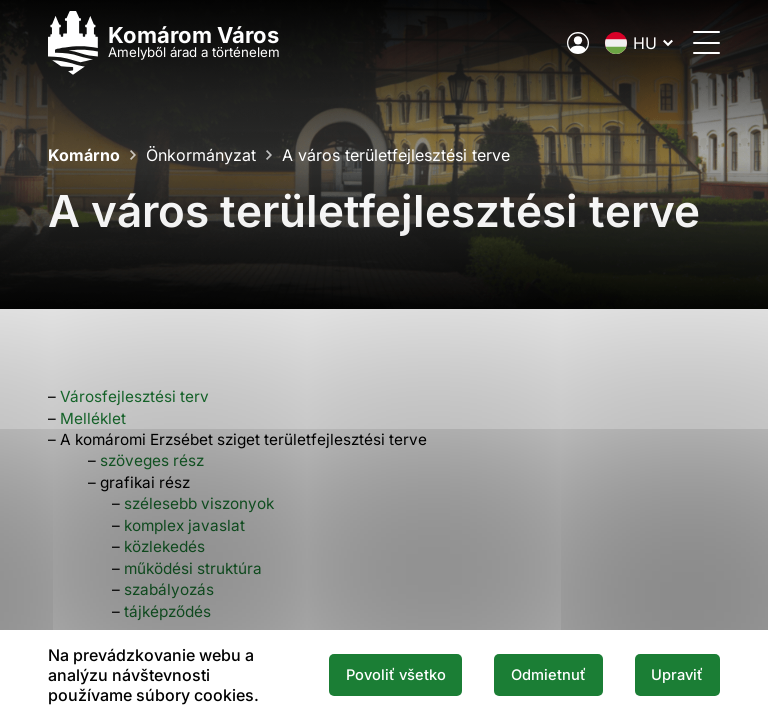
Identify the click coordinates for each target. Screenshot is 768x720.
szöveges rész (152, 460)
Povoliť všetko (396, 675)
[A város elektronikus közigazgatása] (578, 43)
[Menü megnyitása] (706, 42)
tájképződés (167, 611)
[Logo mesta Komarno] (164, 42)
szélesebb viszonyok (199, 503)
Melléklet (93, 418)
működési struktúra (193, 568)
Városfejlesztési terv (134, 396)
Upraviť (677, 675)
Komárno (84, 155)
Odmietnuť (548, 675)
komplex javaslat (184, 525)
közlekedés (164, 546)
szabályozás (169, 589)
